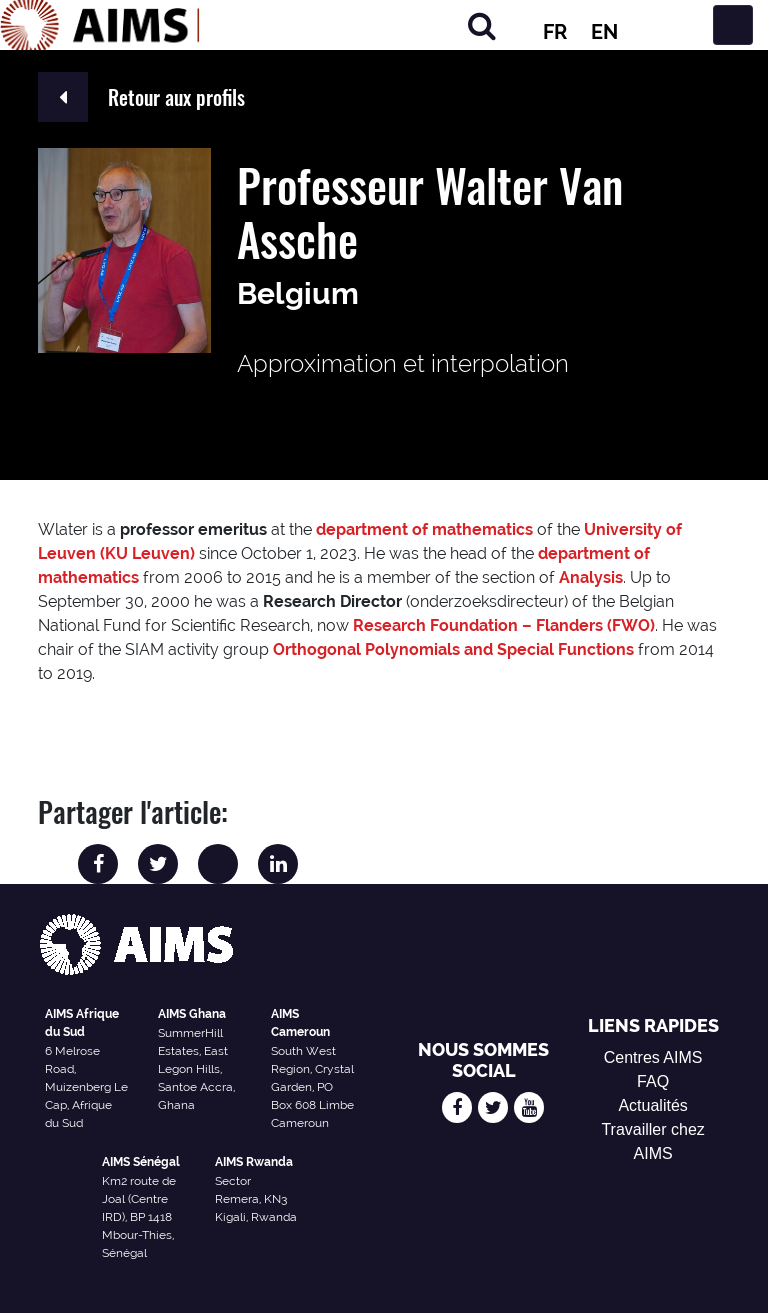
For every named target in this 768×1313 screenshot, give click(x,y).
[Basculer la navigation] (733, 25)
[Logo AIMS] (100, 25)
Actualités (652, 1105)
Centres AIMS (653, 1057)
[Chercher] (482, 25)
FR (555, 32)
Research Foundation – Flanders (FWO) (504, 625)
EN (604, 32)
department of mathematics (424, 529)
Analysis (591, 577)
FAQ (653, 1081)
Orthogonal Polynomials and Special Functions (453, 649)
